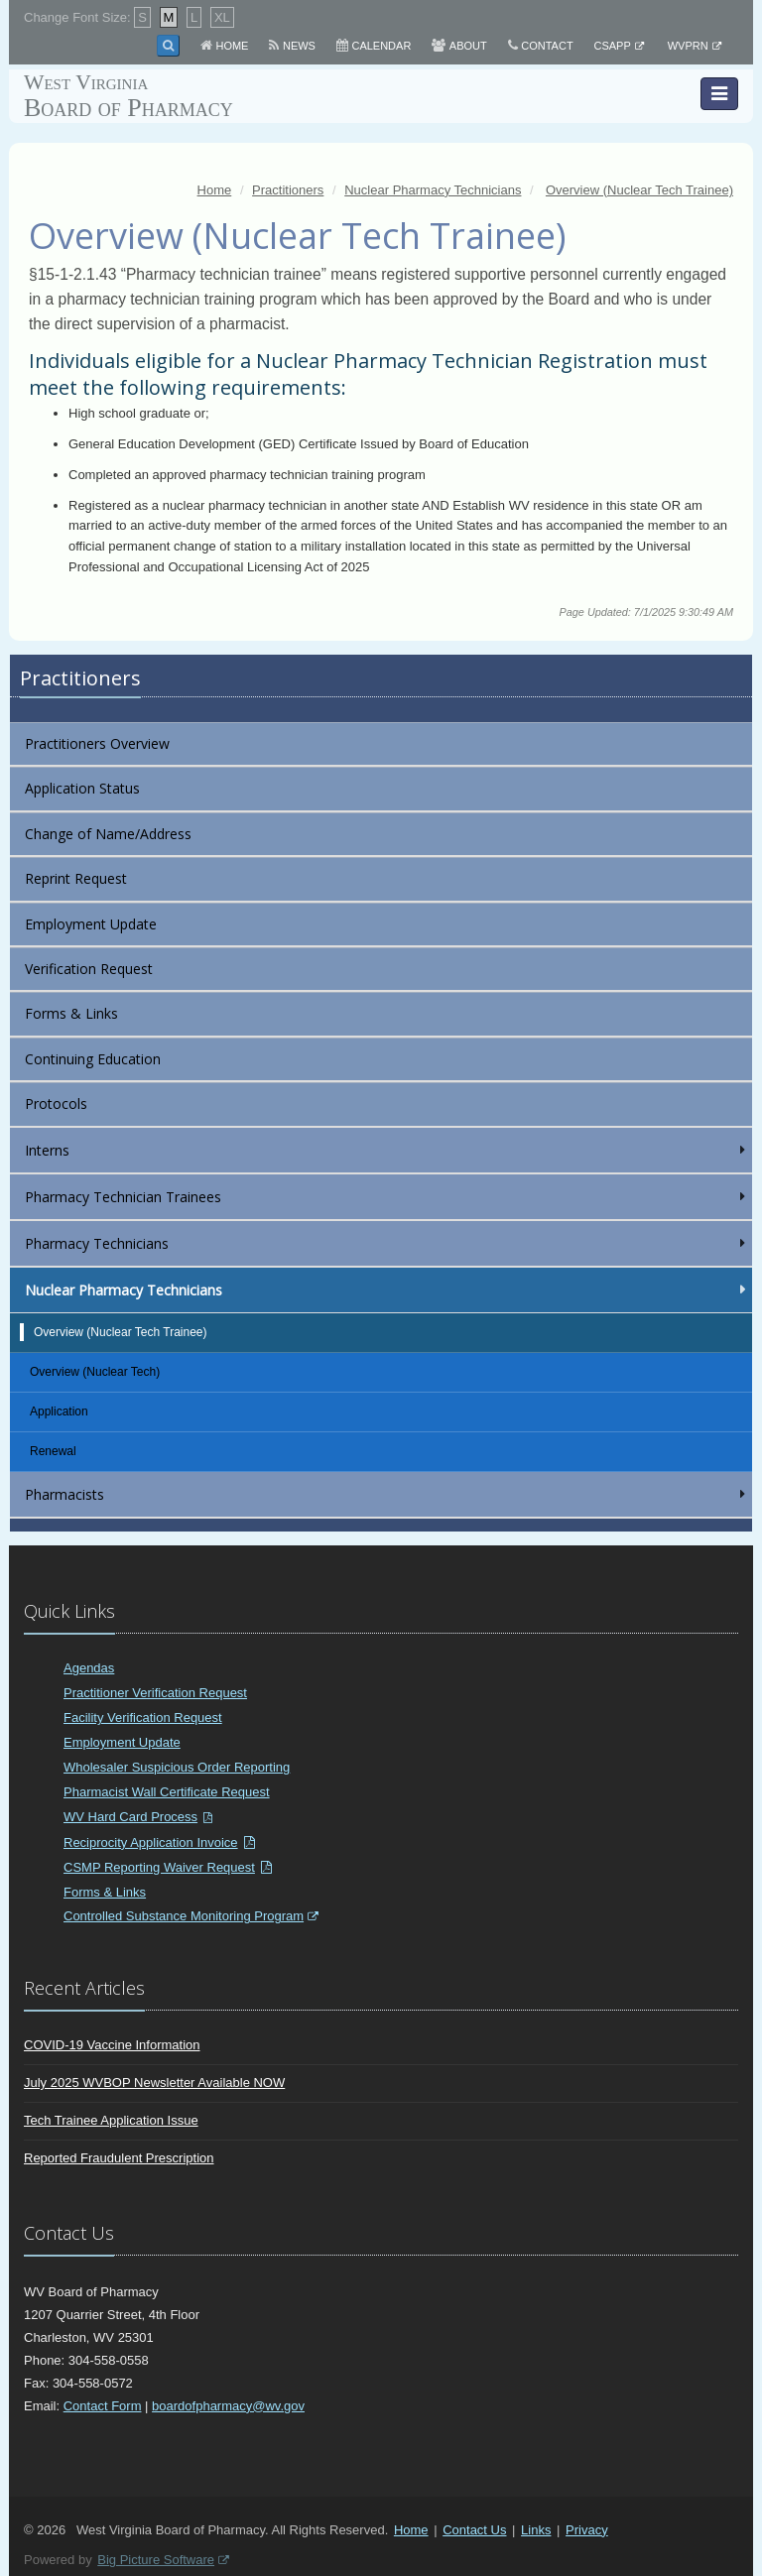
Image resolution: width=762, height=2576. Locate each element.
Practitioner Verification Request (155, 1692)
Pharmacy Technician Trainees (387, 1196)
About (468, 46)
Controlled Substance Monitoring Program (184, 1915)
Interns (387, 1150)
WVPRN (688, 46)
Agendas (89, 1667)
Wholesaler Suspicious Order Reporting (177, 1767)
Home (231, 46)
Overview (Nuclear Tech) (95, 1372)
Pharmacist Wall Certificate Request (167, 1791)
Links (536, 2529)
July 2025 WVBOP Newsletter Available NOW (154, 2082)
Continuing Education (93, 1058)
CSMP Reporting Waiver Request (159, 1867)
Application (59, 1411)
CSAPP (611, 46)
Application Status (82, 788)
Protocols (56, 1103)
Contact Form (103, 2405)
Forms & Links (71, 1013)
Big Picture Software (155, 2559)
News (299, 46)
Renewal (53, 1451)
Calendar (381, 46)
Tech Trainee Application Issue (111, 2120)
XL (222, 17)
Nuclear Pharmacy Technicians (387, 1290)
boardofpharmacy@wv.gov (228, 2405)
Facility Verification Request (143, 1717)
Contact (546, 46)
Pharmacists (387, 1494)
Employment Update (91, 924)
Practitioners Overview (97, 743)
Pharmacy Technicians (387, 1243)
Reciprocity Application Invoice (151, 1842)
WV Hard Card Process (130, 1816)
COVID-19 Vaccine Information (112, 2044)
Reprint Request (76, 878)
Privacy (587, 2529)
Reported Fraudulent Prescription (119, 2157)
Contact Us (474, 2529)
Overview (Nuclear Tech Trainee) (120, 1332)
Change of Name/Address (108, 833)
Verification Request (89, 968)
